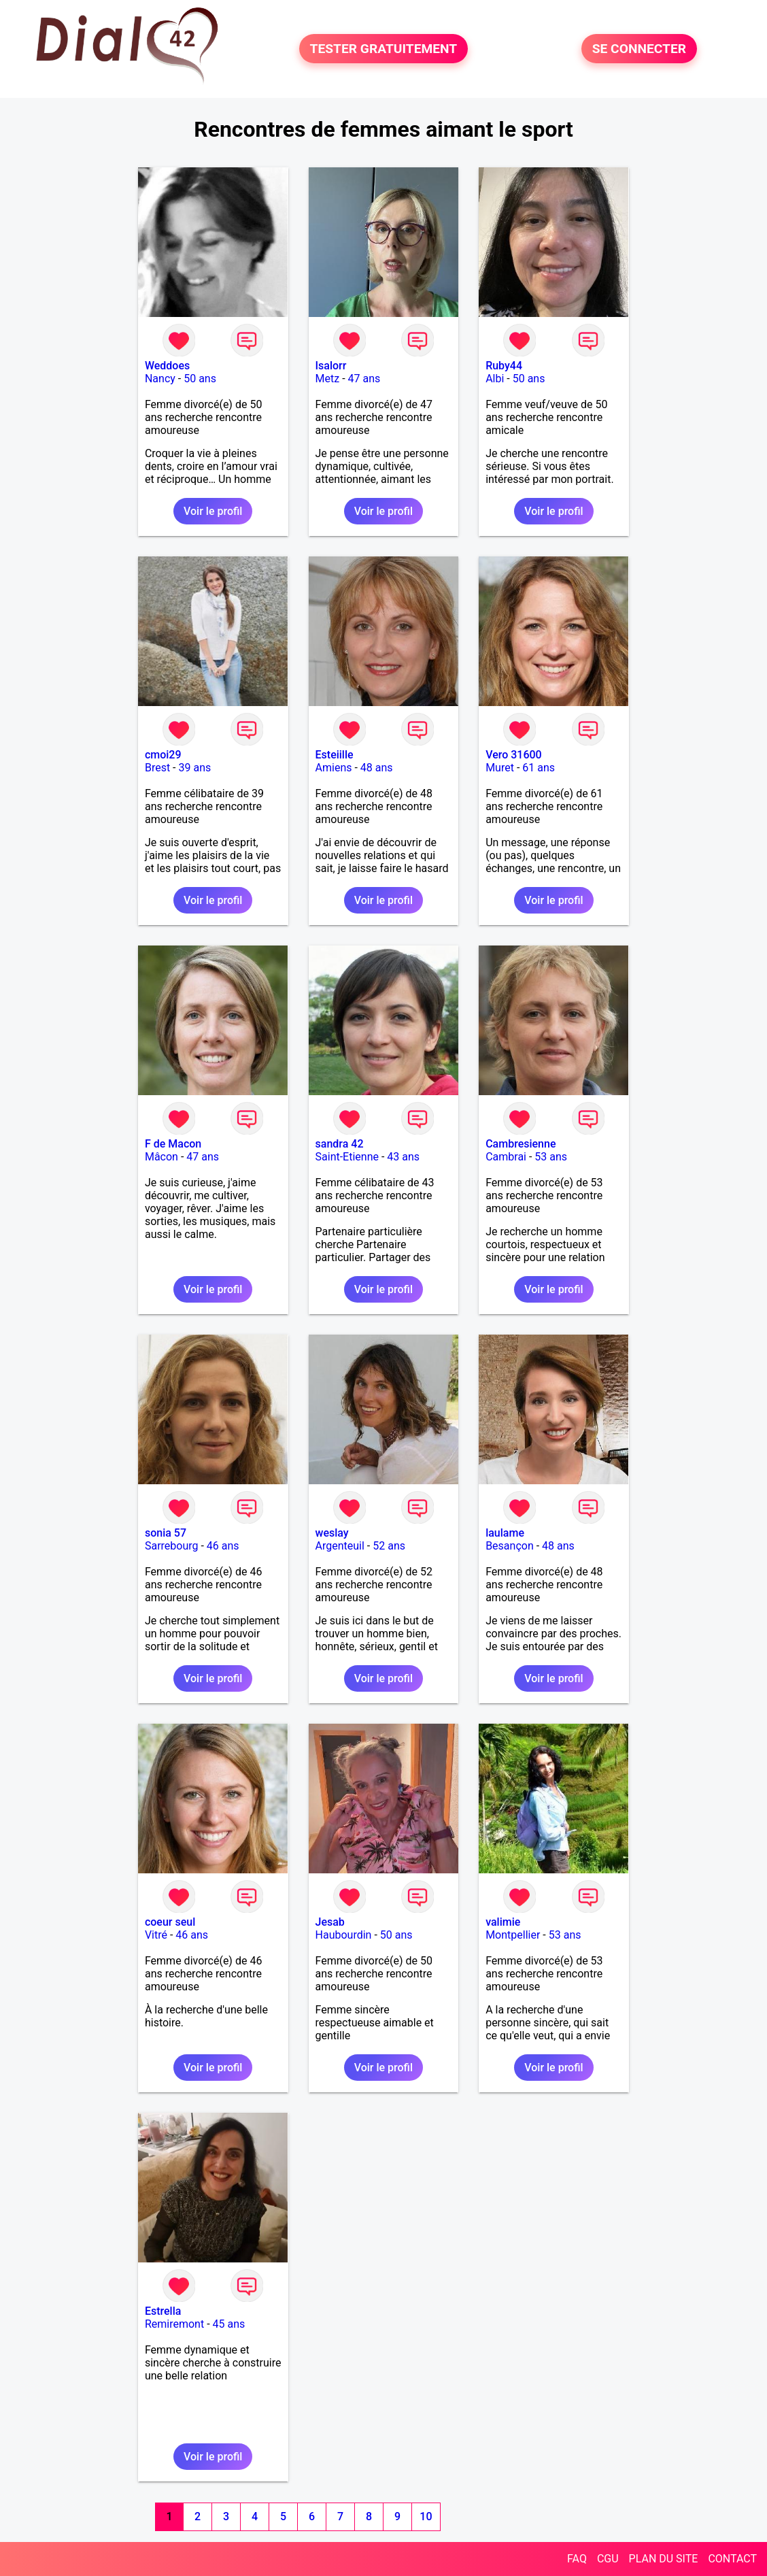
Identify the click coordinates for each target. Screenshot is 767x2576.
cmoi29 (163, 754)
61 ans (538, 767)
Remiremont (174, 2324)
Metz (328, 378)
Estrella (163, 2311)
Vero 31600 (513, 754)
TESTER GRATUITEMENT (384, 48)
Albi (494, 378)
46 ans (223, 1545)
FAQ (577, 2558)
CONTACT (732, 2558)
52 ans (389, 1545)
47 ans (364, 378)
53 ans (550, 1156)
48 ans (376, 767)
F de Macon (173, 1143)
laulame (504, 1532)
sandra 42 (340, 1143)
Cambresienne (520, 1143)
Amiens (334, 767)
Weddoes (167, 365)
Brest (157, 767)
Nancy (160, 378)
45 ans (229, 2324)
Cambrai (505, 1156)
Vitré (156, 1934)
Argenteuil (340, 1545)
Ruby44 (503, 365)
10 (426, 2516)
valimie (502, 1922)
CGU (608, 2558)
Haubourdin (344, 1934)
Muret (499, 767)
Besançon (509, 1545)
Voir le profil (213, 511)
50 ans (200, 378)
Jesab (330, 1922)
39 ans (195, 767)
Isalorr (331, 365)
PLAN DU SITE (663, 2558)
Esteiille (335, 754)
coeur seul (170, 1922)
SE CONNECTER (639, 48)
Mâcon (161, 1156)
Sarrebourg (172, 1545)
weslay (332, 1532)
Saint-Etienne (347, 1156)
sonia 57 (165, 1532)
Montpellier (512, 1934)
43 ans (403, 1156)
